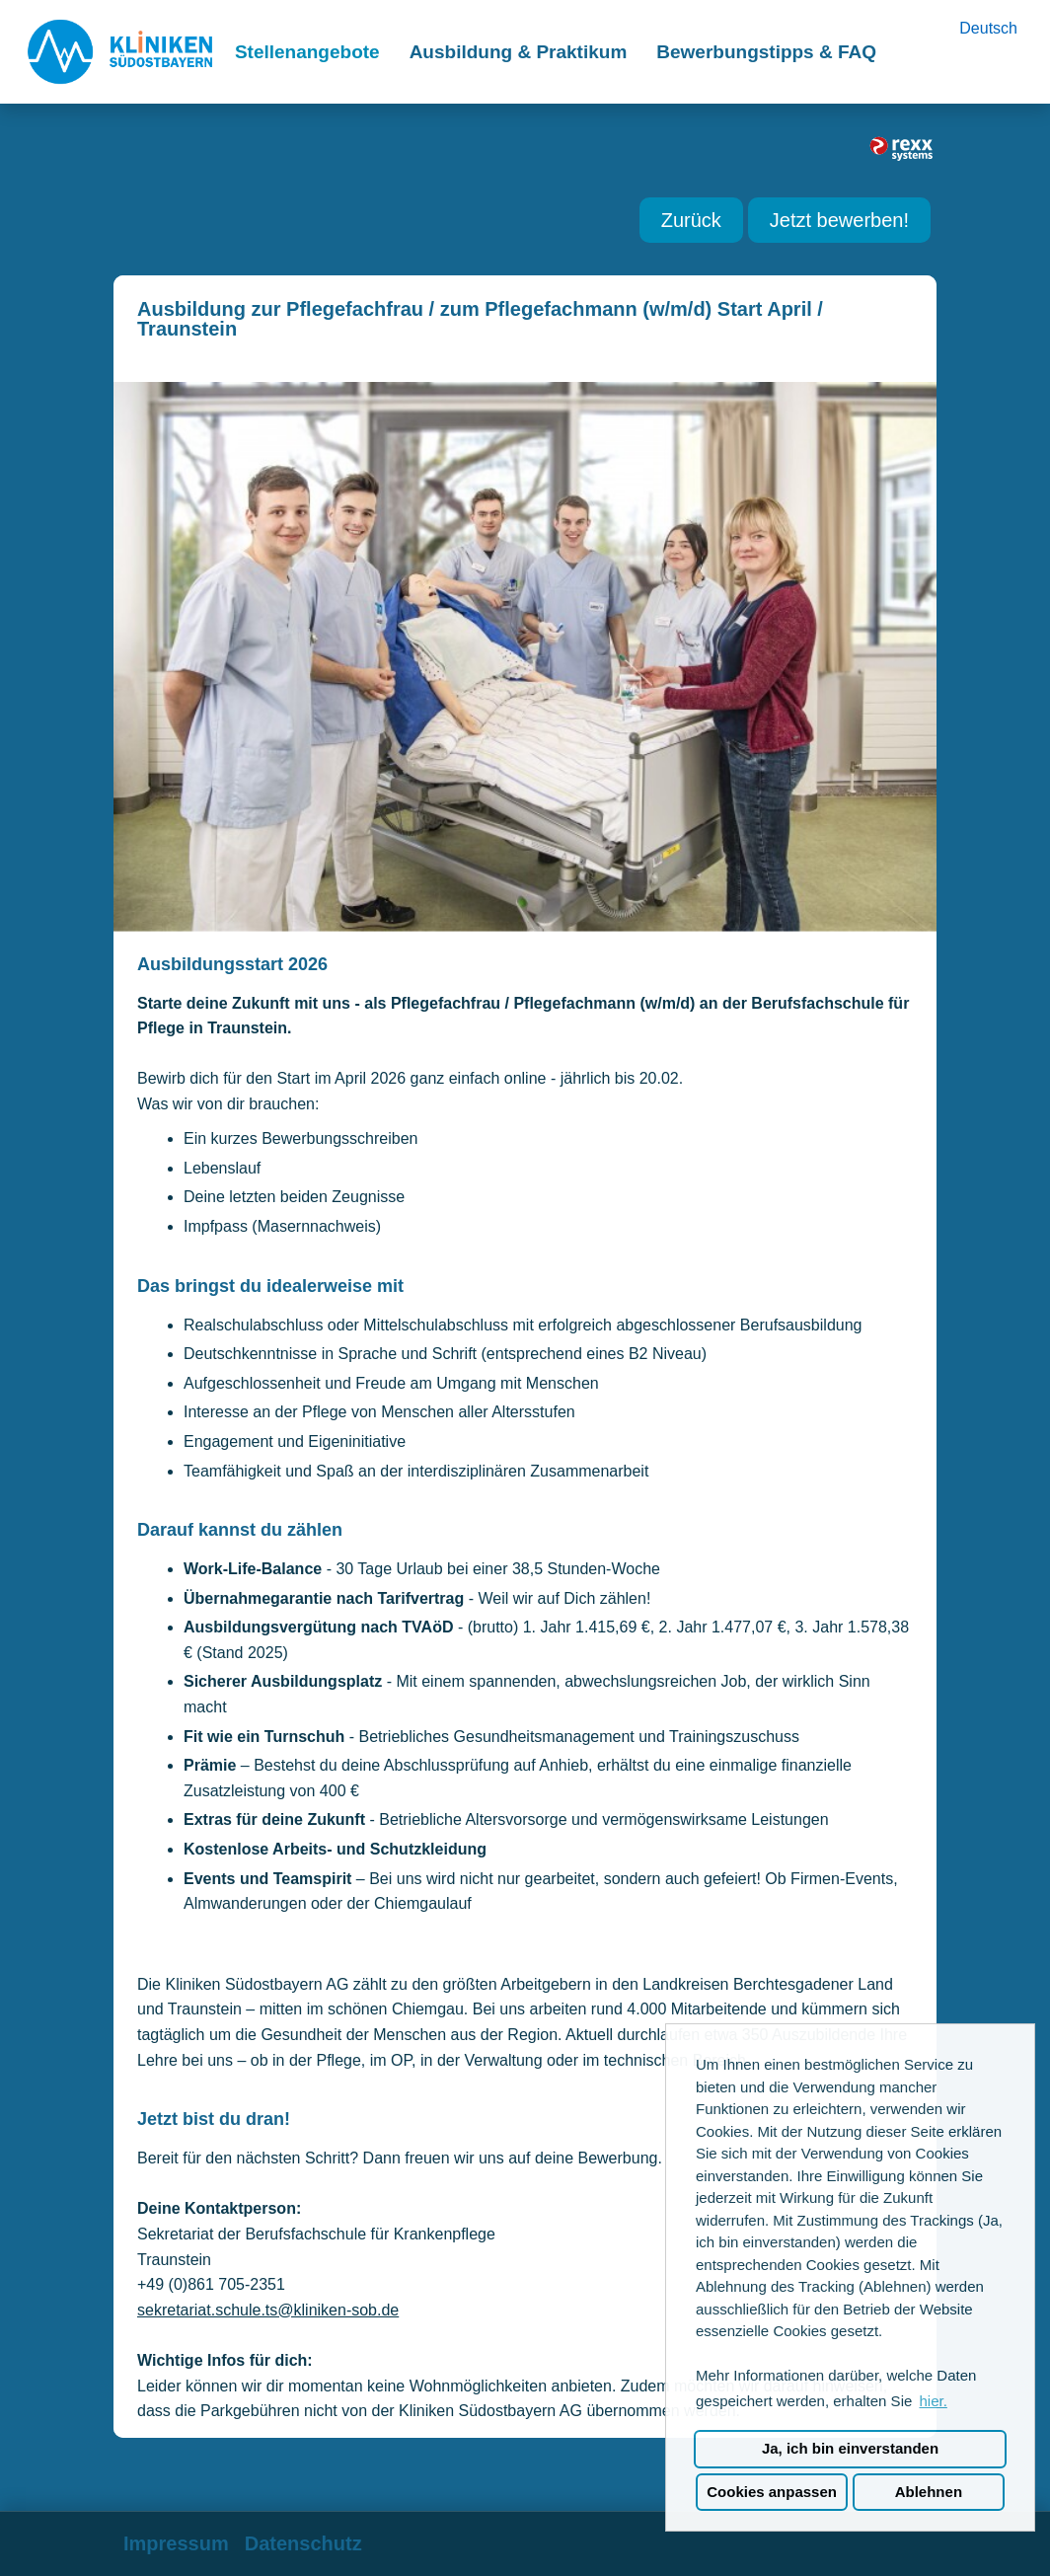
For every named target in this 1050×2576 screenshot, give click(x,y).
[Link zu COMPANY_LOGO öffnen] (120, 52)
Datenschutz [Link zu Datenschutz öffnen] (303, 2543)
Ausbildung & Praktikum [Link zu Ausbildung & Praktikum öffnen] (519, 51)
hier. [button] (932, 2400)
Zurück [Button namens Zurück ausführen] (691, 220)
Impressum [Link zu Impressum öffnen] (176, 2543)
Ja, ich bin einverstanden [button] (850, 2448)
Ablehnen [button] (928, 2491)
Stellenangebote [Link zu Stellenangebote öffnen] (307, 51)
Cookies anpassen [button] (772, 2491)
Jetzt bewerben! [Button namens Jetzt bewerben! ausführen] (839, 220)
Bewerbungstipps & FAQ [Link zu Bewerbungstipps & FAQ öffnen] (766, 51)
